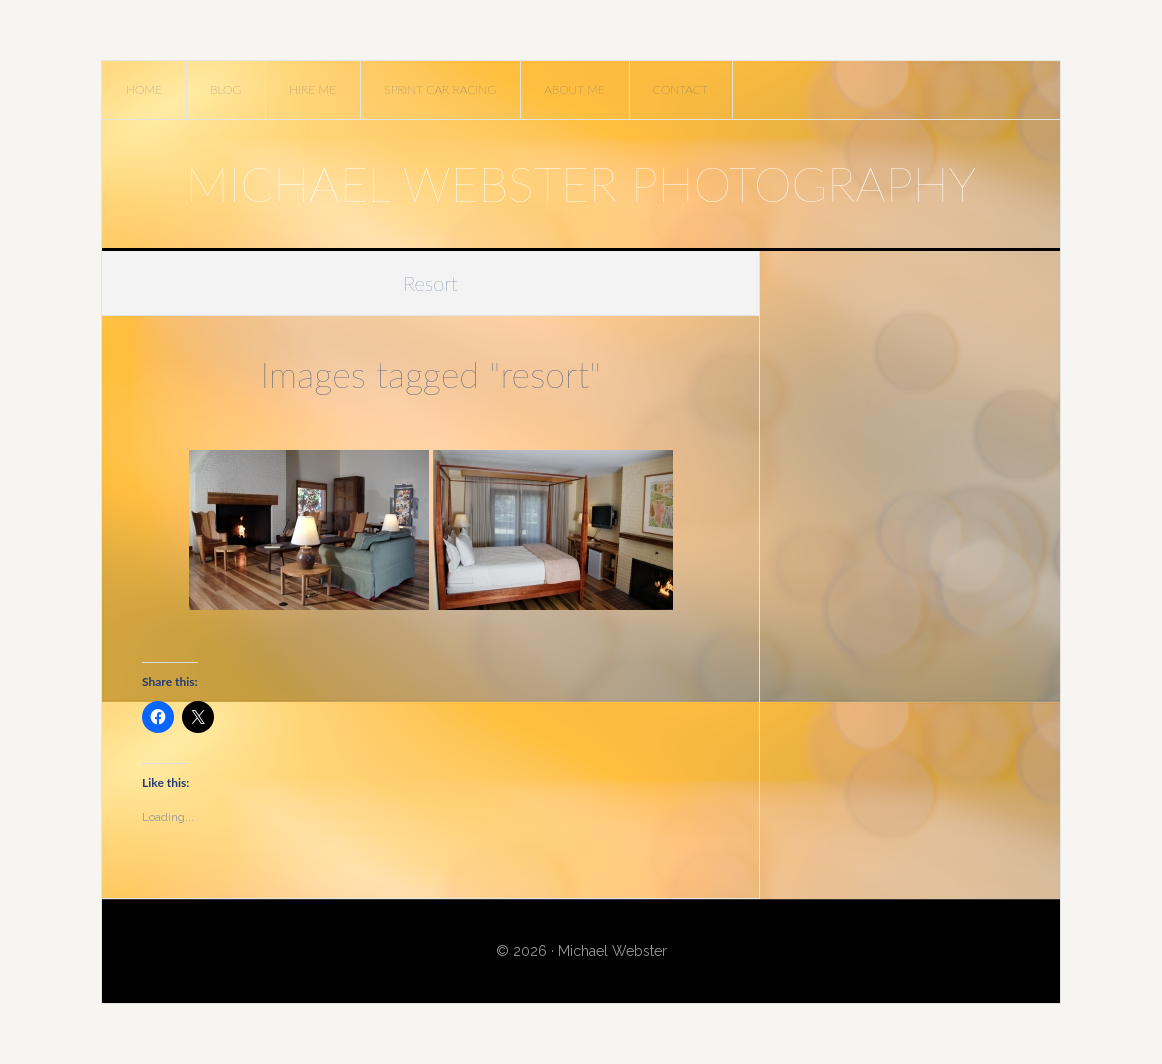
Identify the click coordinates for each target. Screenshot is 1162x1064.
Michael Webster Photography (581, 183)
